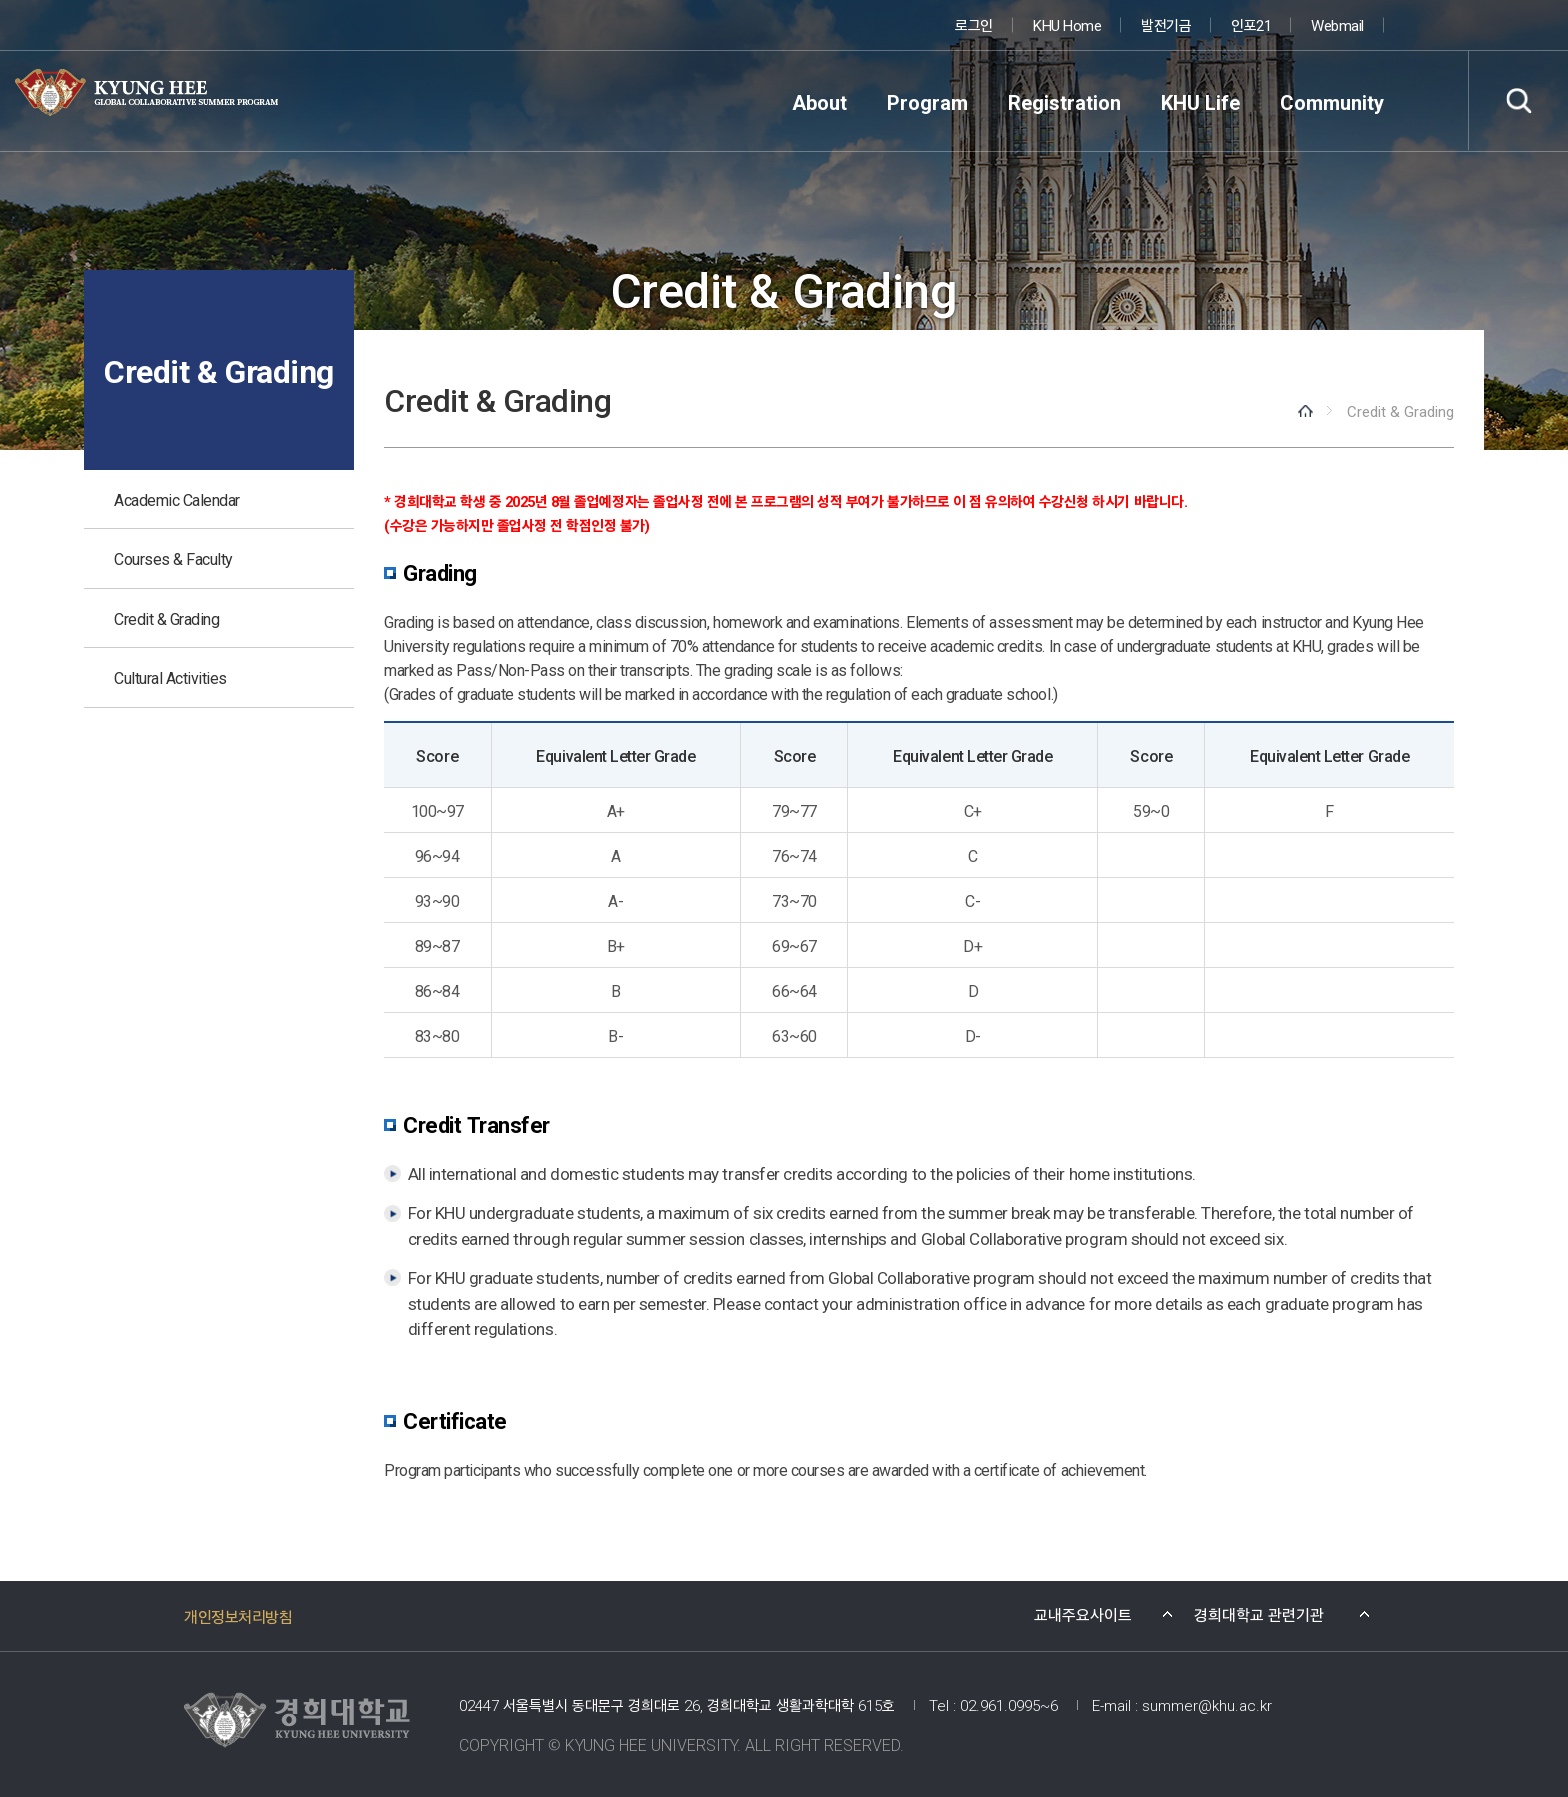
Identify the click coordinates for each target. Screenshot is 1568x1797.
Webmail (1337, 24)
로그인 (974, 24)
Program (927, 101)
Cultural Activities (170, 677)
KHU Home (1067, 24)
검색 (1518, 100)
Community (1332, 101)
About (819, 101)
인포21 (1251, 24)
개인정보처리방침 (238, 1616)
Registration (1064, 101)
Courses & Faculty (173, 558)
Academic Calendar (177, 499)
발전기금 (1166, 24)
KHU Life (1200, 101)
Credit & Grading (166, 618)
